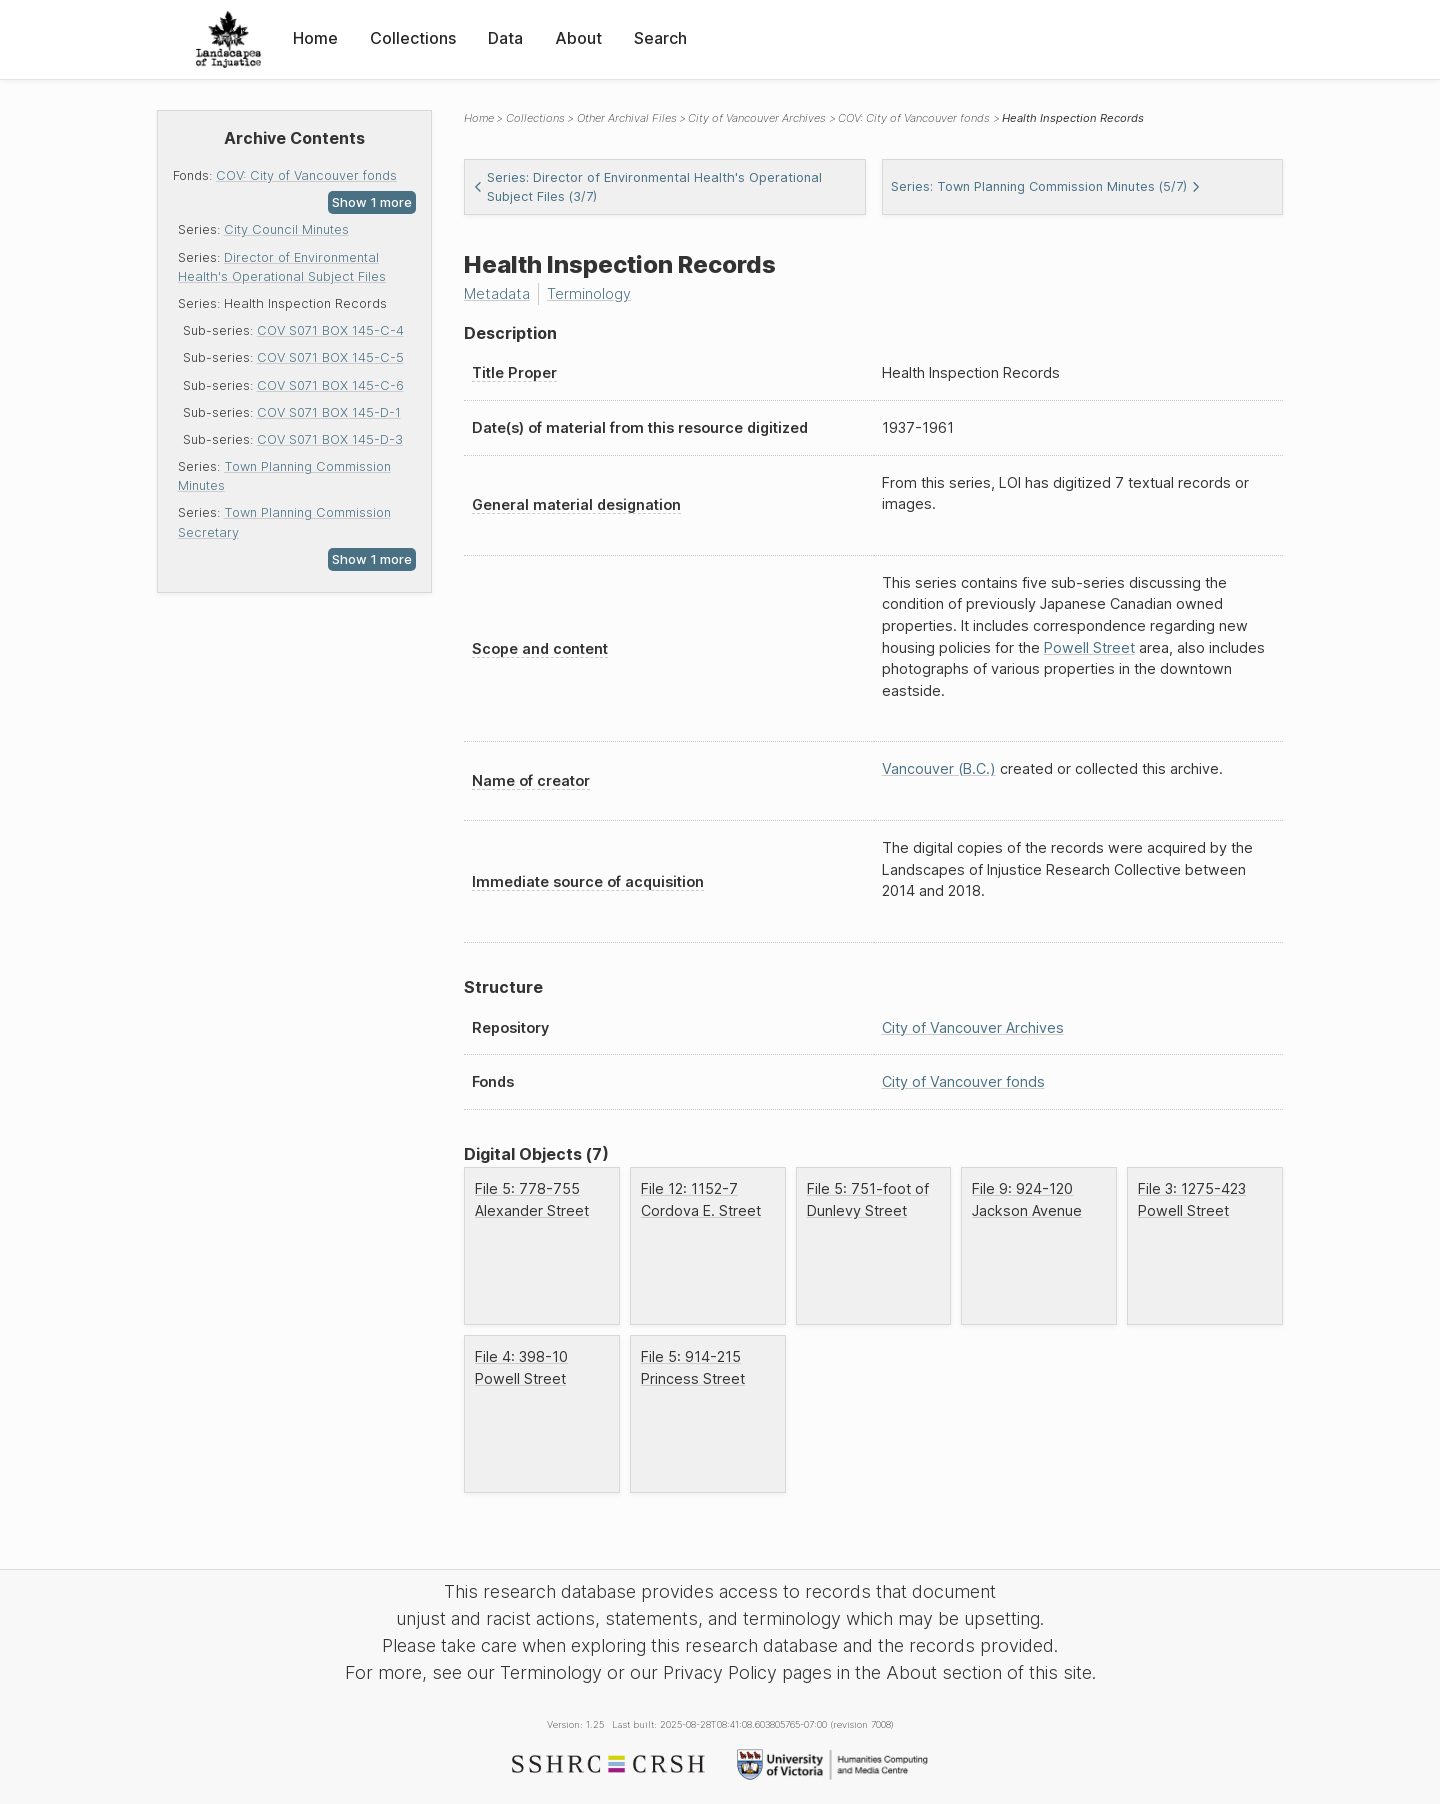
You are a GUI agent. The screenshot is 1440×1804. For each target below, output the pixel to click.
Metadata (497, 293)
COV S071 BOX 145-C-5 (330, 357)
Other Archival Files (627, 118)
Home (315, 38)
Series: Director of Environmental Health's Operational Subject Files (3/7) (647, 187)
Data (505, 38)
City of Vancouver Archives (757, 118)
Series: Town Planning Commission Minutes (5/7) (1046, 186)
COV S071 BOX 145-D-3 (330, 439)
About (578, 38)
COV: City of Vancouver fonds (306, 175)
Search (660, 38)
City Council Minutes (286, 229)
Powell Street (1089, 647)
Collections (413, 38)
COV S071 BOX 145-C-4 (330, 330)
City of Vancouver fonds (963, 1081)
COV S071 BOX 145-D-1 (329, 412)
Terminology (589, 293)
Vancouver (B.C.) (939, 768)
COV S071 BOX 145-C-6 (330, 385)
